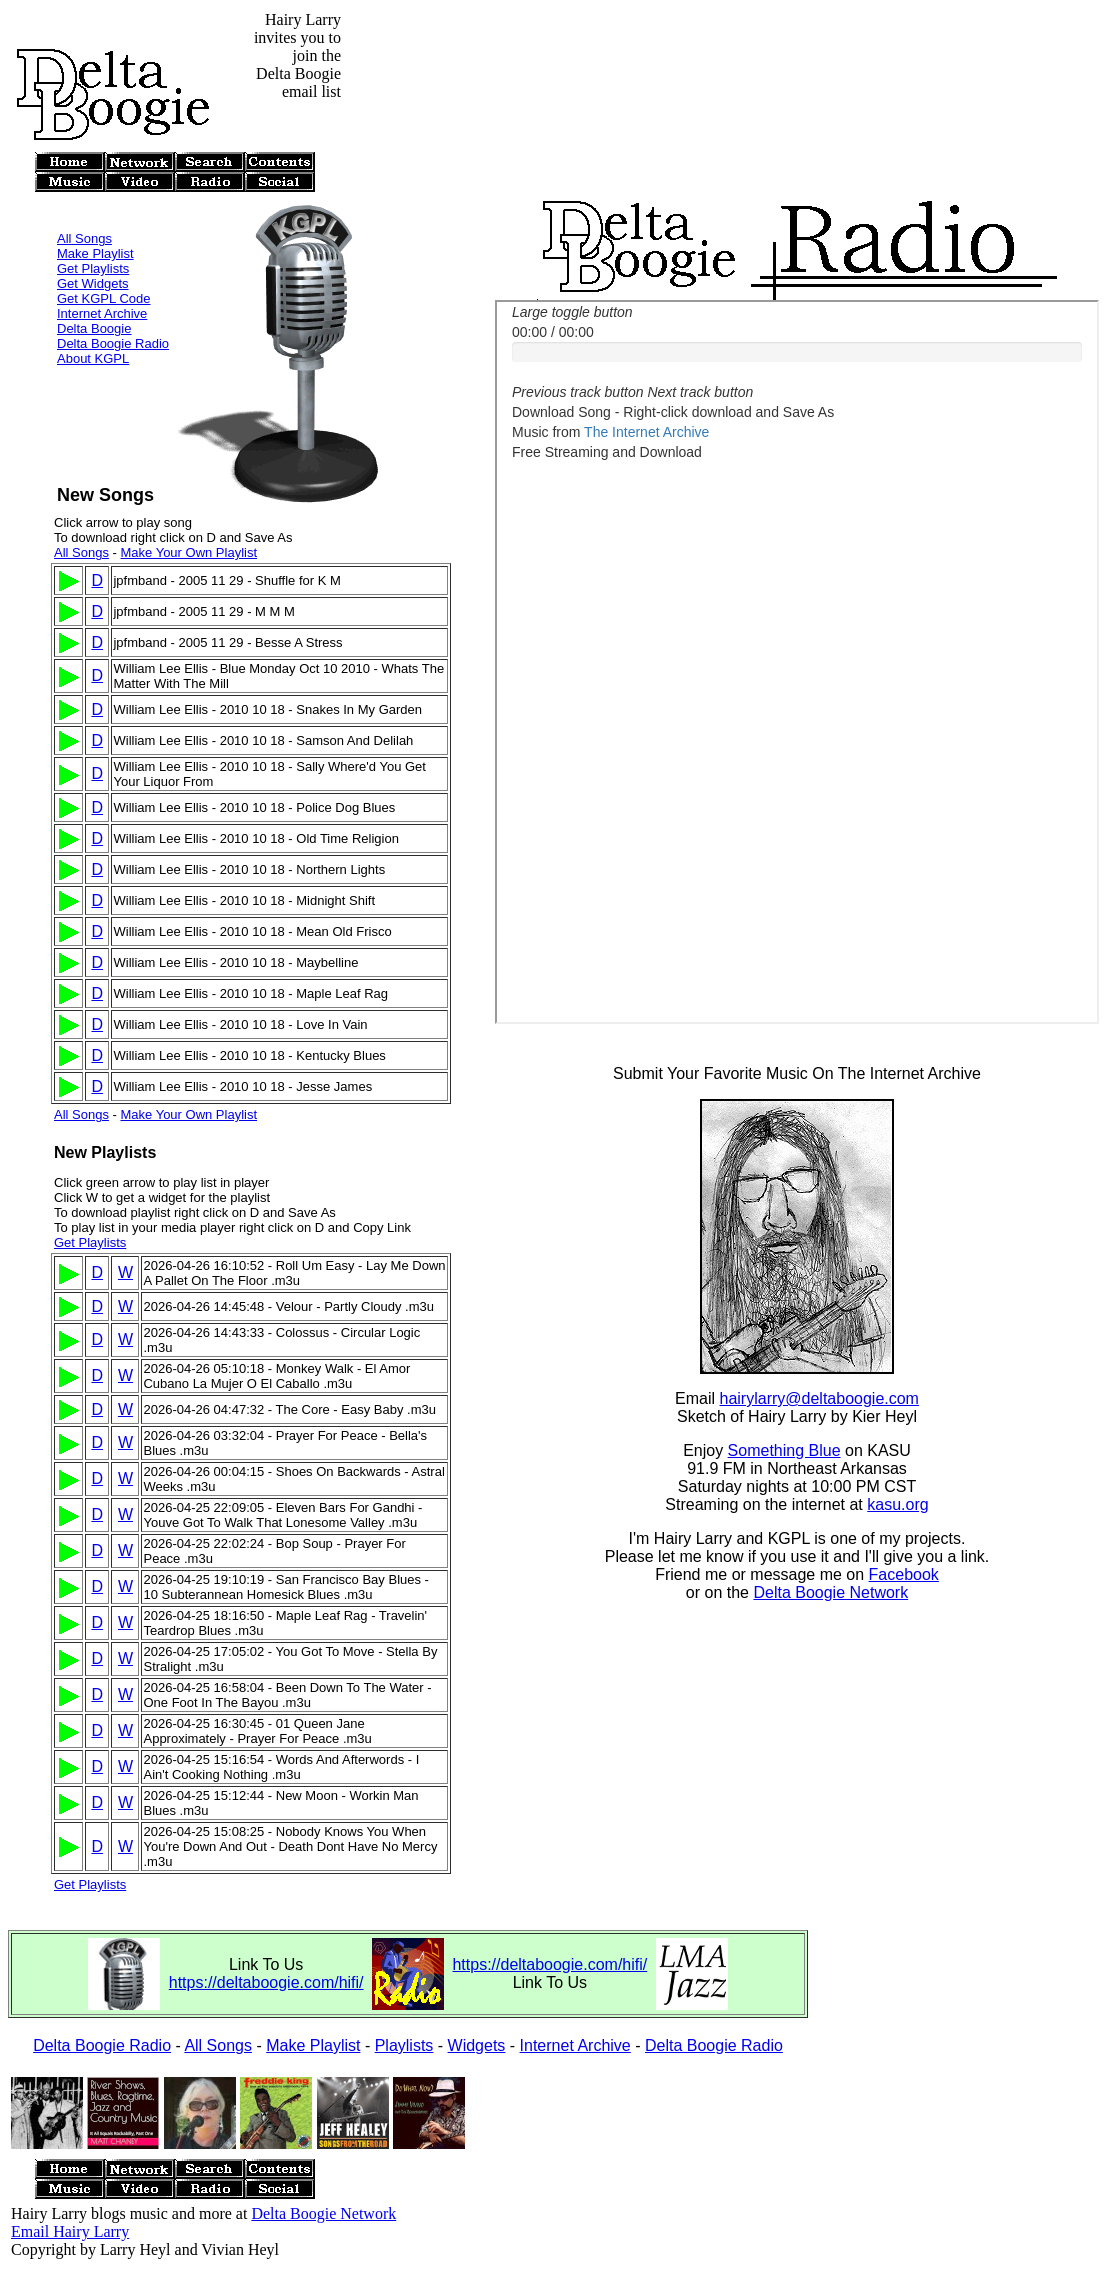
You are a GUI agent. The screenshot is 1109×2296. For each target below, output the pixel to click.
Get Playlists (93, 241)
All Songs (84, 211)
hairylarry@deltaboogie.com (819, 1401)
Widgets (477, 2045)
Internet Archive (102, 286)
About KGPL (93, 331)
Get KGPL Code (103, 271)
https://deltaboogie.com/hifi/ (266, 1982)
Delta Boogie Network (830, 1595)
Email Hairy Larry (70, 2231)
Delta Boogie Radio (113, 316)
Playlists (404, 2045)
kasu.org (897, 1507)
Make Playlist (95, 226)
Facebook (904, 1577)
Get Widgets (93, 256)
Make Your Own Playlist (188, 552)
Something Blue (784, 1453)
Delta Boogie (94, 301)
